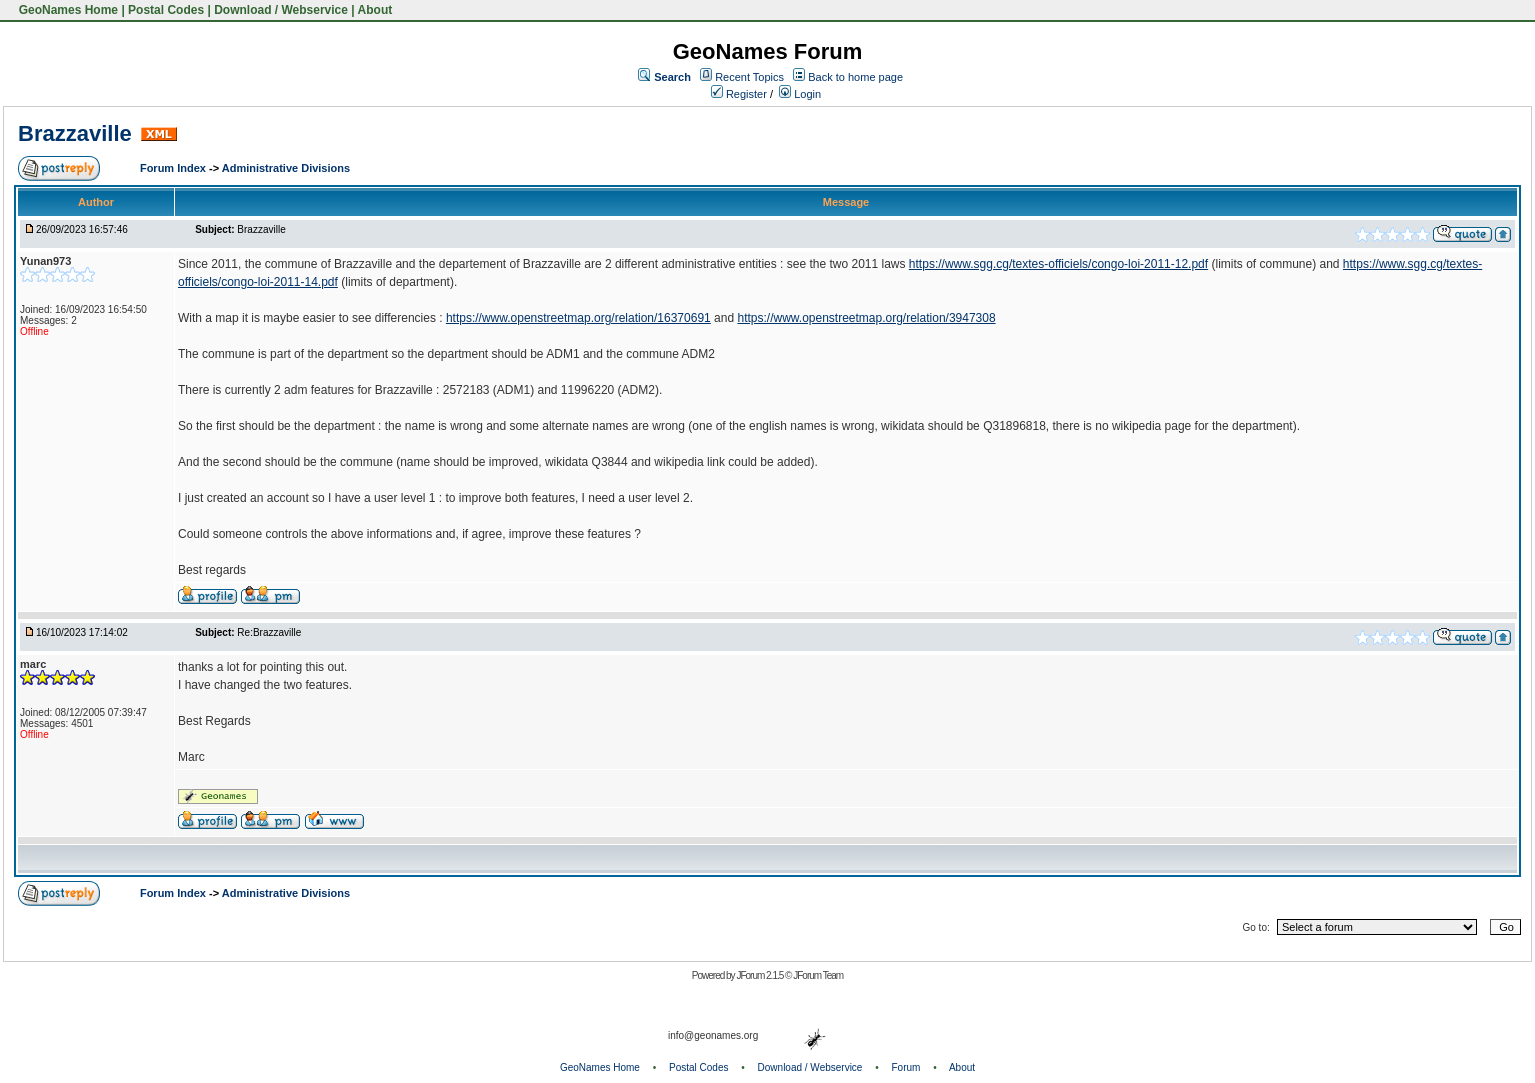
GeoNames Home (66, 10)
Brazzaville (75, 133)
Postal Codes (166, 10)
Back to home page (855, 77)
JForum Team (818, 975)
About (375, 10)
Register (739, 94)
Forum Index (174, 168)
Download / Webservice (281, 10)
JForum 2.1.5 (760, 975)
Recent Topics (749, 77)
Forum (906, 1067)
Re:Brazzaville (269, 632)
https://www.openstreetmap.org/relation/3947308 (866, 318)
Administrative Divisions (286, 168)
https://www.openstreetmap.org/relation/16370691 (578, 318)
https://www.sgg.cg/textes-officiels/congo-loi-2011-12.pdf (1058, 264)
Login (800, 94)
